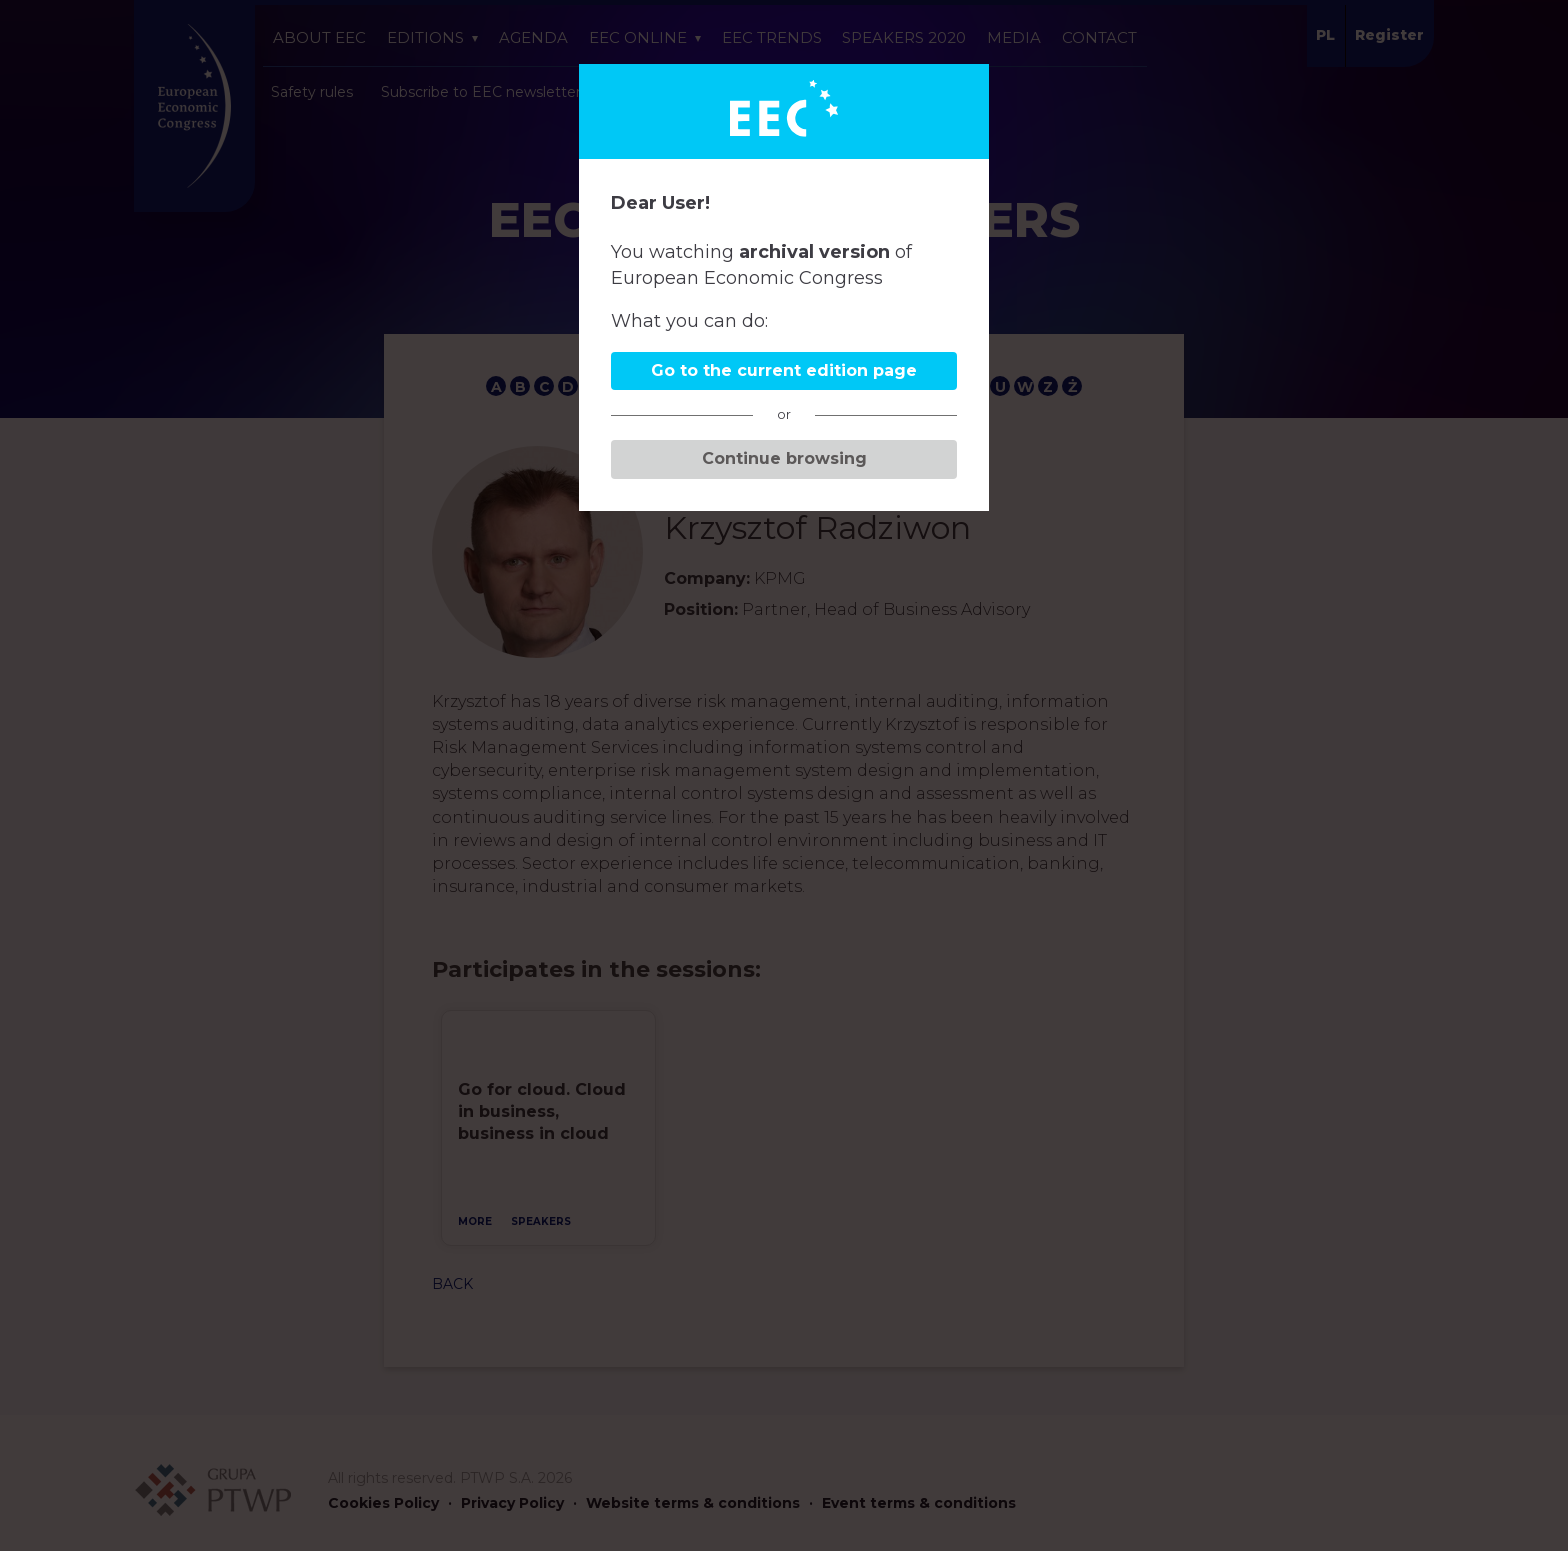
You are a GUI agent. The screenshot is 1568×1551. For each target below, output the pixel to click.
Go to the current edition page (784, 370)
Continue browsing (784, 458)
